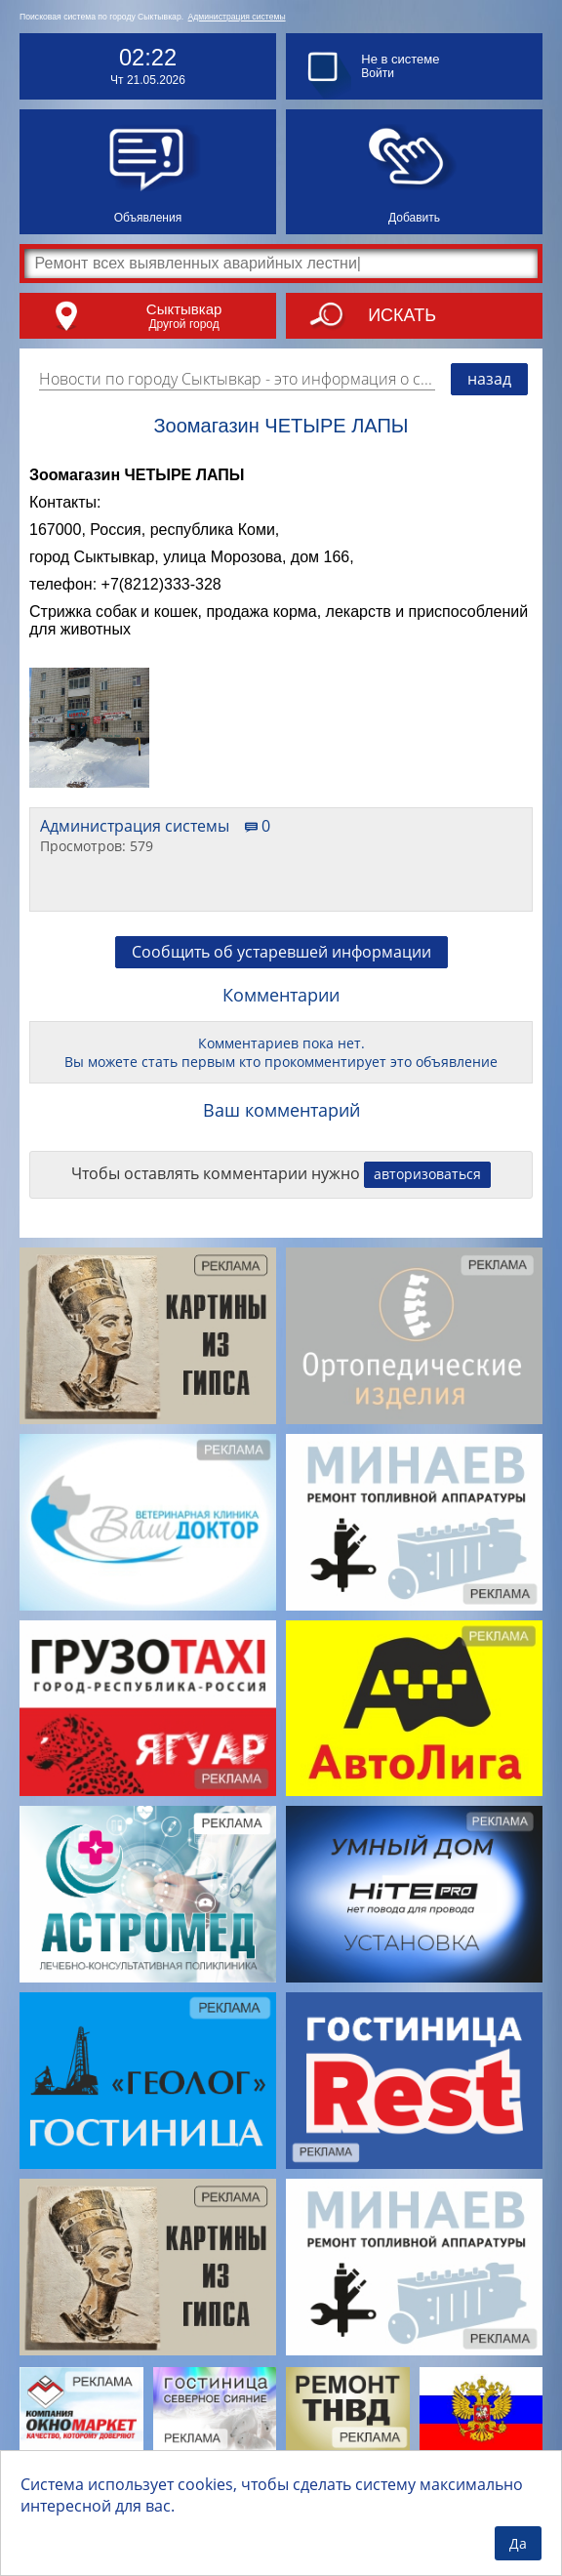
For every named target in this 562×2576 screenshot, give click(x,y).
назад (489, 378)
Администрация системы (237, 16)
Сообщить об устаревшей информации (281, 951)
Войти (377, 73)
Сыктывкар (184, 309)
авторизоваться (427, 1174)
